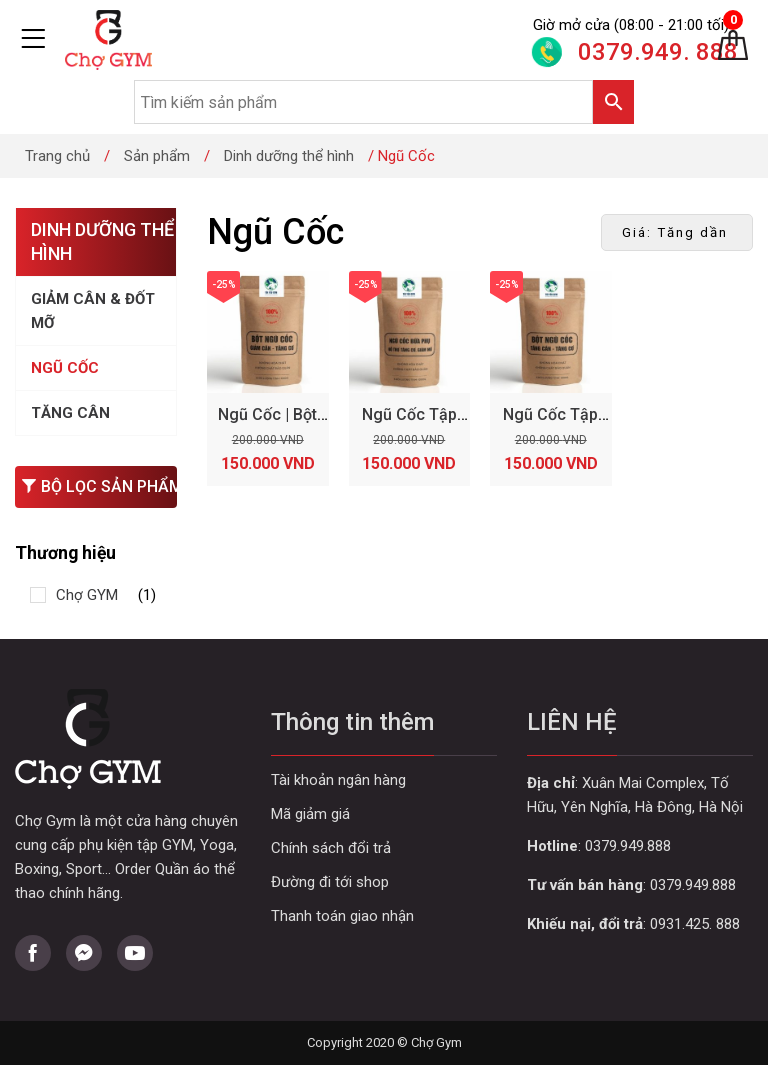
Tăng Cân (70, 413)
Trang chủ (57, 156)
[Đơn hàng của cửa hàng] (677, 232)
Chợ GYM (87, 595)
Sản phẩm (157, 156)
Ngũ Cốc (65, 368)
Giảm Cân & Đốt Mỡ (93, 311)
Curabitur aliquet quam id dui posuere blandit (384, 882)
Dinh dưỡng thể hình (289, 156)
